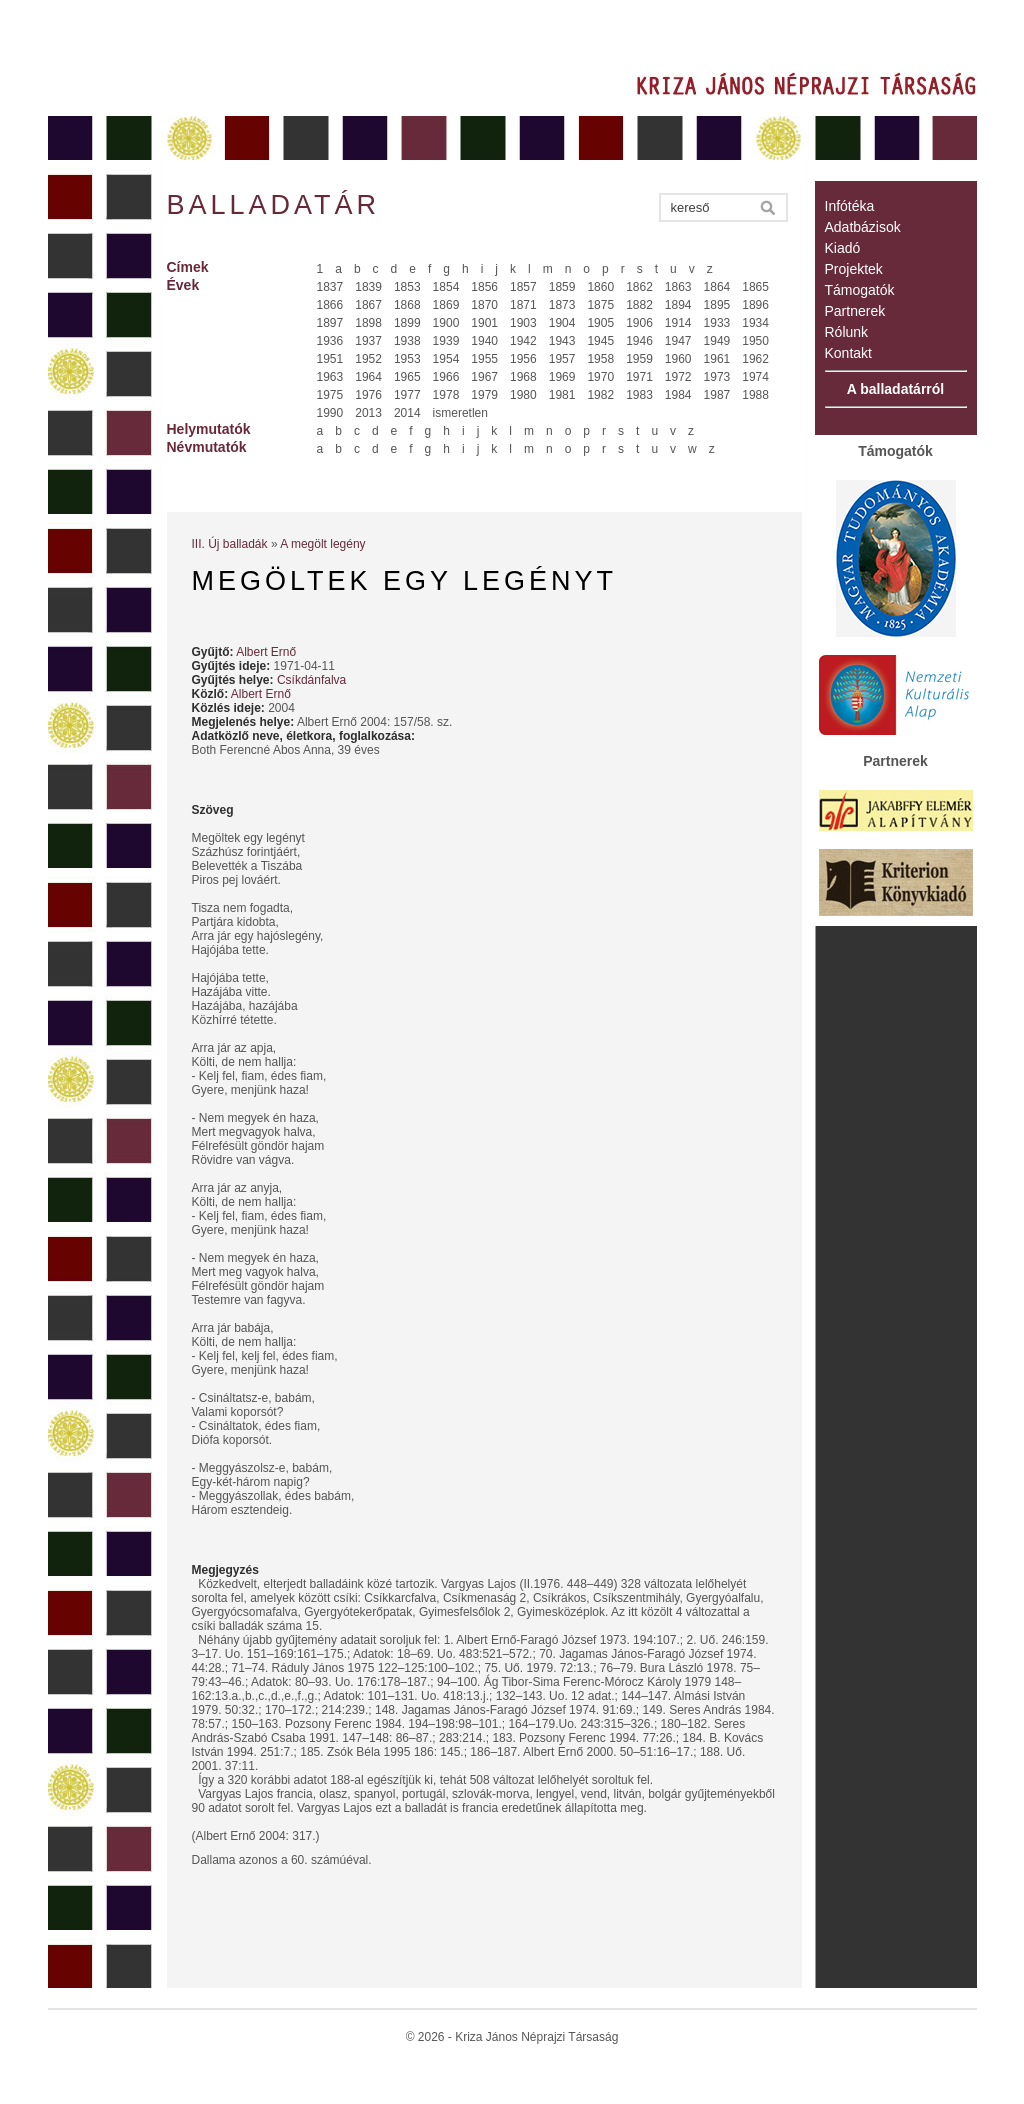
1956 (523, 359)
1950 (755, 341)
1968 (523, 377)
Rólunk (847, 332)
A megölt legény (322, 544)
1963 (330, 377)
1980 (523, 395)
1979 (484, 395)
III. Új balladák (230, 544)
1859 (562, 287)
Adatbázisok (863, 227)
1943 (562, 341)
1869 (446, 305)
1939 (446, 341)
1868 (407, 305)
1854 (446, 287)
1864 (717, 287)
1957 (562, 359)
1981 (562, 395)
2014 (407, 413)
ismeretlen (460, 413)
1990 (330, 413)
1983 (639, 395)
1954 (446, 359)
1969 (562, 377)
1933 (717, 323)
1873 (562, 305)
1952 (368, 359)
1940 (484, 341)
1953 (407, 359)
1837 (330, 287)
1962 (755, 359)
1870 (484, 305)
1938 (407, 341)
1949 (717, 341)
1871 (523, 305)
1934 (755, 323)
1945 (600, 341)
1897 (330, 323)
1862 (639, 287)
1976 (368, 395)
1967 (484, 377)
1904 (562, 323)
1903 (523, 323)
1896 (755, 305)
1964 (368, 377)
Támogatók (860, 290)
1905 (600, 323)
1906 (639, 323)
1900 (446, 323)
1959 (639, 359)
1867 (368, 305)
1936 (330, 341)
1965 (407, 377)
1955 (484, 359)
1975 (330, 395)
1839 (368, 287)
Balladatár (274, 205)
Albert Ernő (266, 652)
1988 (755, 395)
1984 (678, 395)
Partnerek (855, 311)
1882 (639, 305)
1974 (755, 377)
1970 (600, 377)
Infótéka (850, 206)
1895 (717, 305)
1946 (639, 341)
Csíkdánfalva (311, 680)
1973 (717, 377)
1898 (368, 323)
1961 (717, 359)
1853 (407, 287)
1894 (678, 305)
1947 (678, 341)
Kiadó (843, 248)
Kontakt (848, 353)
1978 (446, 395)
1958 (600, 359)
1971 (639, 377)
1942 (523, 341)
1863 (678, 287)
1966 (446, 377)
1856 (484, 287)
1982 (600, 395)
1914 (678, 323)
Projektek (854, 269)
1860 (600, 287)
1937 (368, 341)
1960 (678, 359)
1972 (678, 377)
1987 (717, 395)
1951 (330, 359)
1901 (484, 323)
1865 (755, 287)
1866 (330, 305)
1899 (407, 323)
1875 (600, 305)
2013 (368, 413)
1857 (523, 287)
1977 (407, 395)
